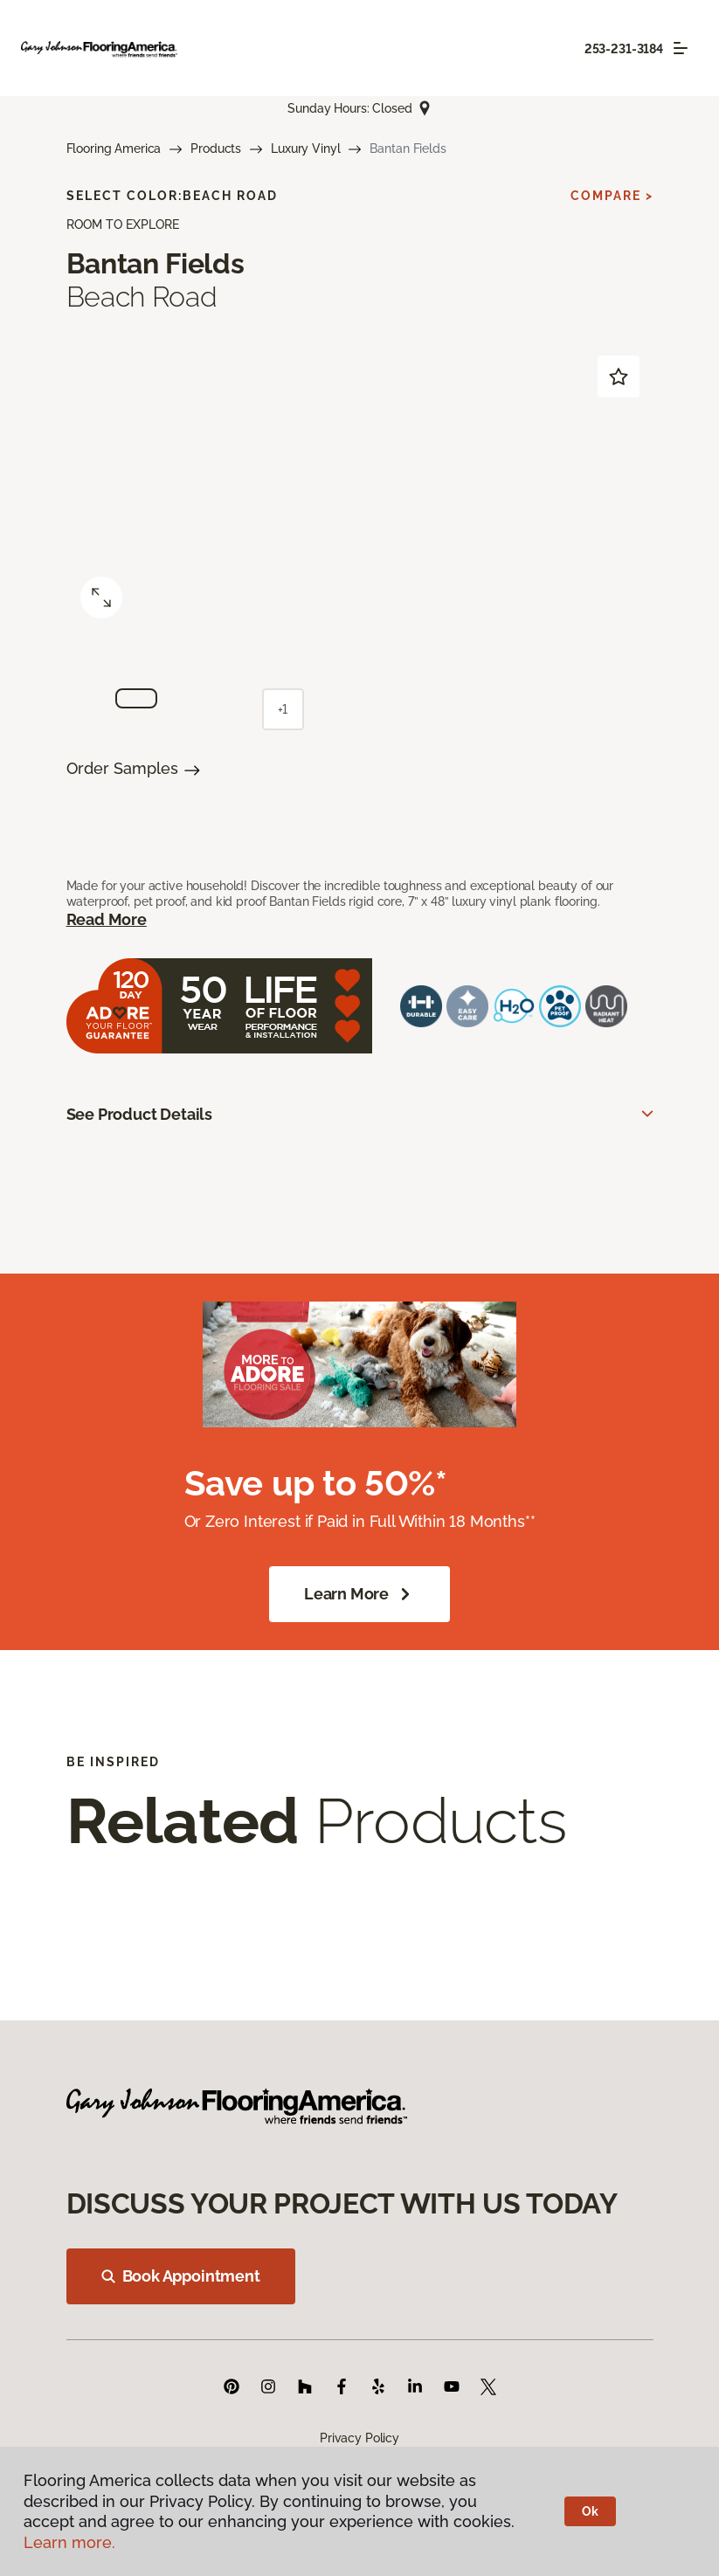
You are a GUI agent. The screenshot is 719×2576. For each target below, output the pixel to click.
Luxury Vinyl (305, 148)
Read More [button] (106, 919)
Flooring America (114, 148)
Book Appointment (180, 2276)
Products (215, 148)
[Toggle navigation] (680, 48)
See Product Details (139, 1114)
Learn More (359, 1594)
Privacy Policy (359, 2438)
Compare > (611, 196)
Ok (590, 2511)
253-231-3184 (623, 49)
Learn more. (69, 2542)
